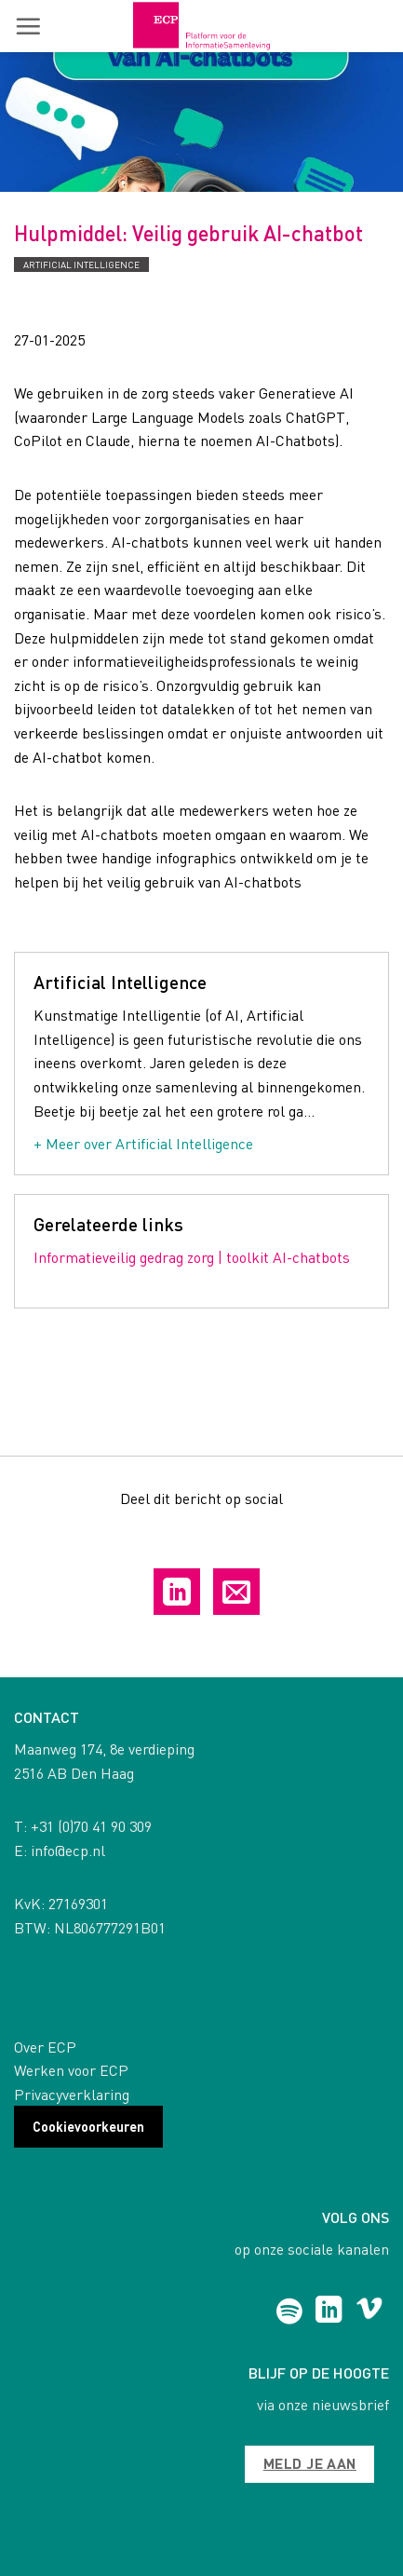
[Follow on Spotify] (288, 2311)
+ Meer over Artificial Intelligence (143, 1143)
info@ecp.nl (68, 1850)
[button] (28, 26)
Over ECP (45, 2046)
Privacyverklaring (71, 2094)
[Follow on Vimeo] (369, 2311)
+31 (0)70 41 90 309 (91, 1826)
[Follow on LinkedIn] (329, 2311)
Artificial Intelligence (81, 264)
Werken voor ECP (71, 2070)
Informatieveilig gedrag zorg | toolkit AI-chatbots (192, 1257)
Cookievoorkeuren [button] (88, 2126)
